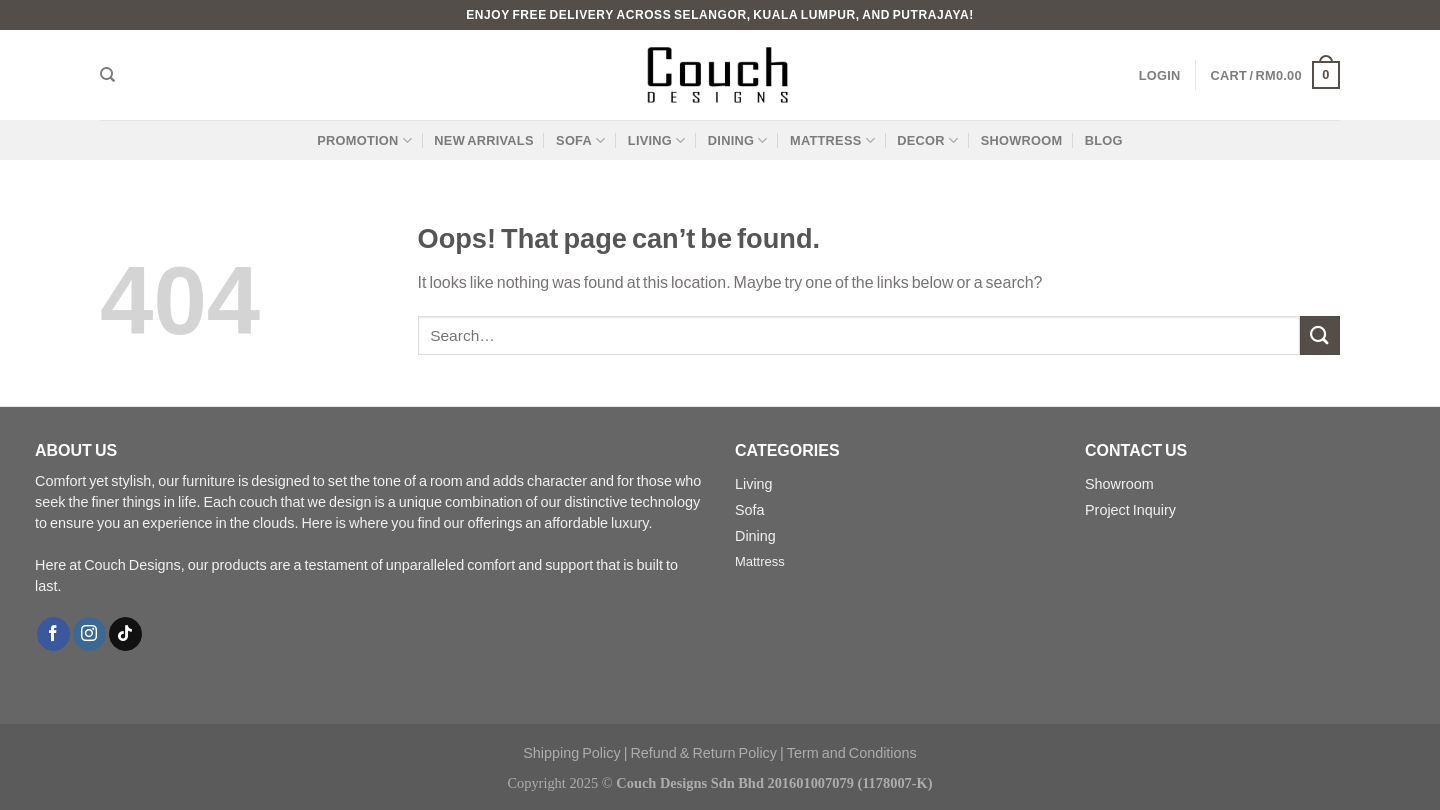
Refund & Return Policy (703, 752)
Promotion (364, 140)
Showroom (1022, 140)
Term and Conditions (852, 752)
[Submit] (1320, 335)
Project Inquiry (1130, 509)
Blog (1104, 140)
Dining (738, 140)
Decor (927, 140)
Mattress (832, 140)
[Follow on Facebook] (53, 634)
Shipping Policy (571, 752)
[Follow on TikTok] (125, 634)
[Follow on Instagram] (89, 634)
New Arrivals (483, 140)
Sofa (580, 140)
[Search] (107, 75)
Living (657, 140)
